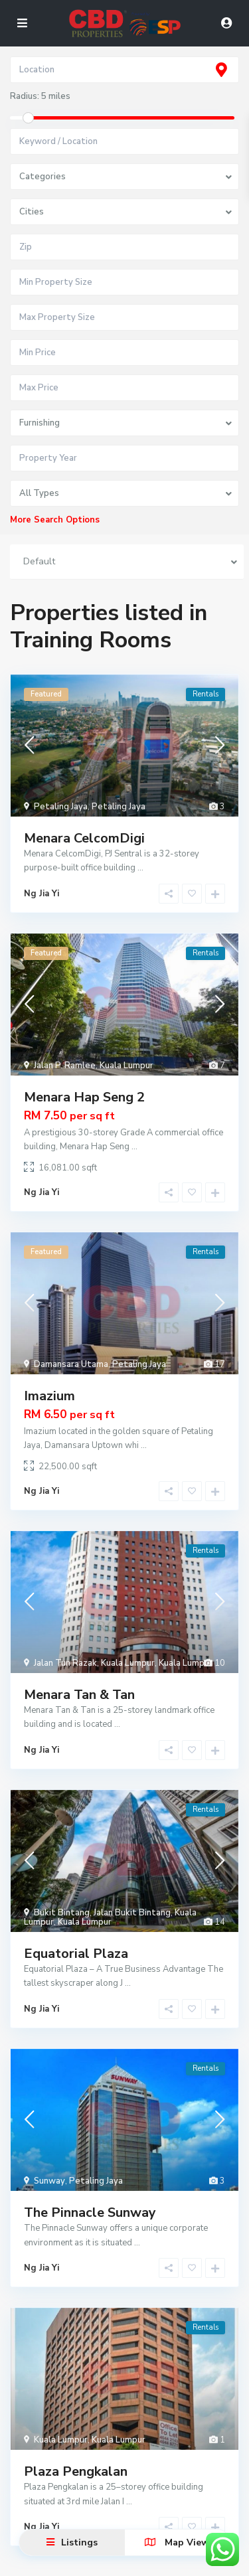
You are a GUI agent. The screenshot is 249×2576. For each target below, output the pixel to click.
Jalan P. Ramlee (65, 1066)
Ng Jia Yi (41, 894)
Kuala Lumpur (126, 1066)
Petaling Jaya (61, 807)
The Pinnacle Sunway (90, 2212)
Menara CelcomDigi (84, 838)
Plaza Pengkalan (75, 2471)
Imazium (49, 1396)
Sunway (49, 2181)
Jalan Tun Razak (65, 1663)
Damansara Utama (71, 1364)
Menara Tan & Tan (79, 1695)
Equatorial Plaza (76, 1954)
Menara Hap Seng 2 (84, 1097)
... (140, 868)
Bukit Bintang (62, 1913)
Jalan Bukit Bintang (132, 1913)
